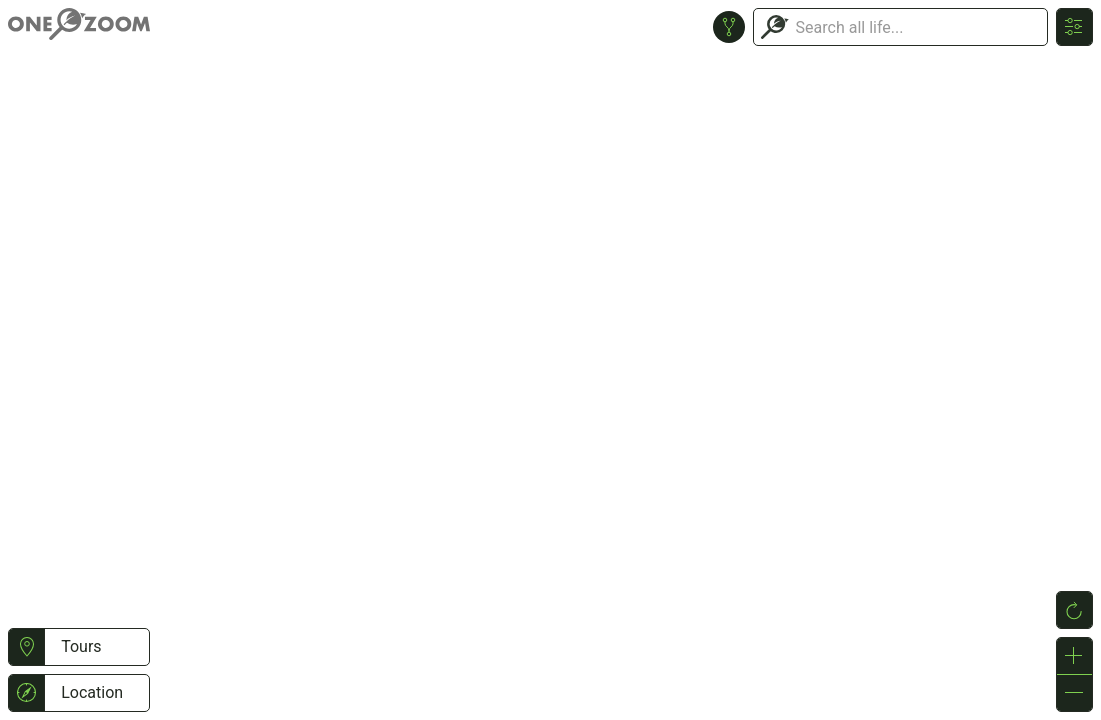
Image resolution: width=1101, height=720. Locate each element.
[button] (26, 647)
